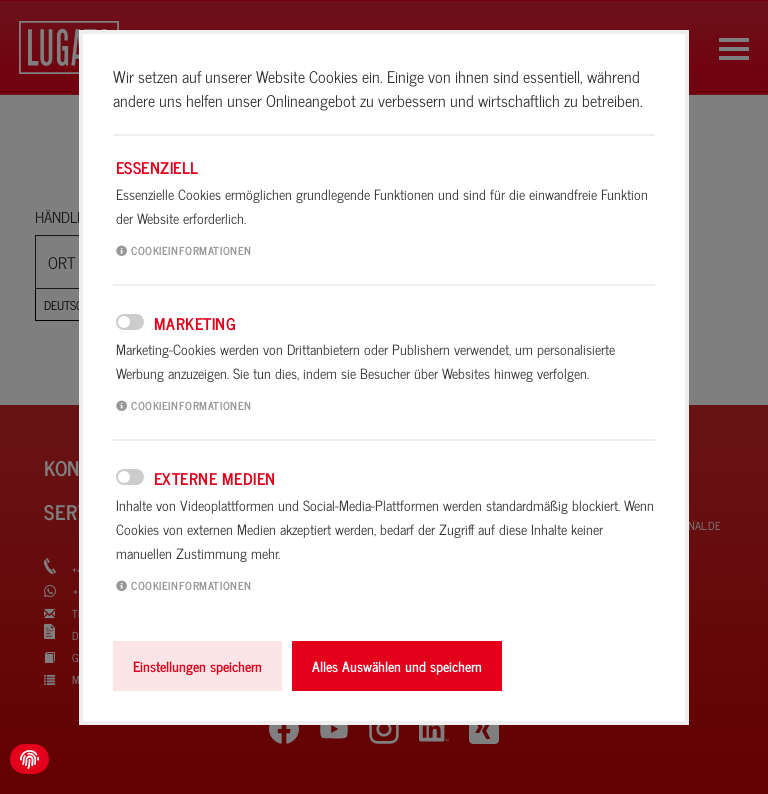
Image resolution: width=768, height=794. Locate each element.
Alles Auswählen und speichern (397, 666)
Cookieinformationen (184, 250)
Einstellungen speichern (197, 666)
